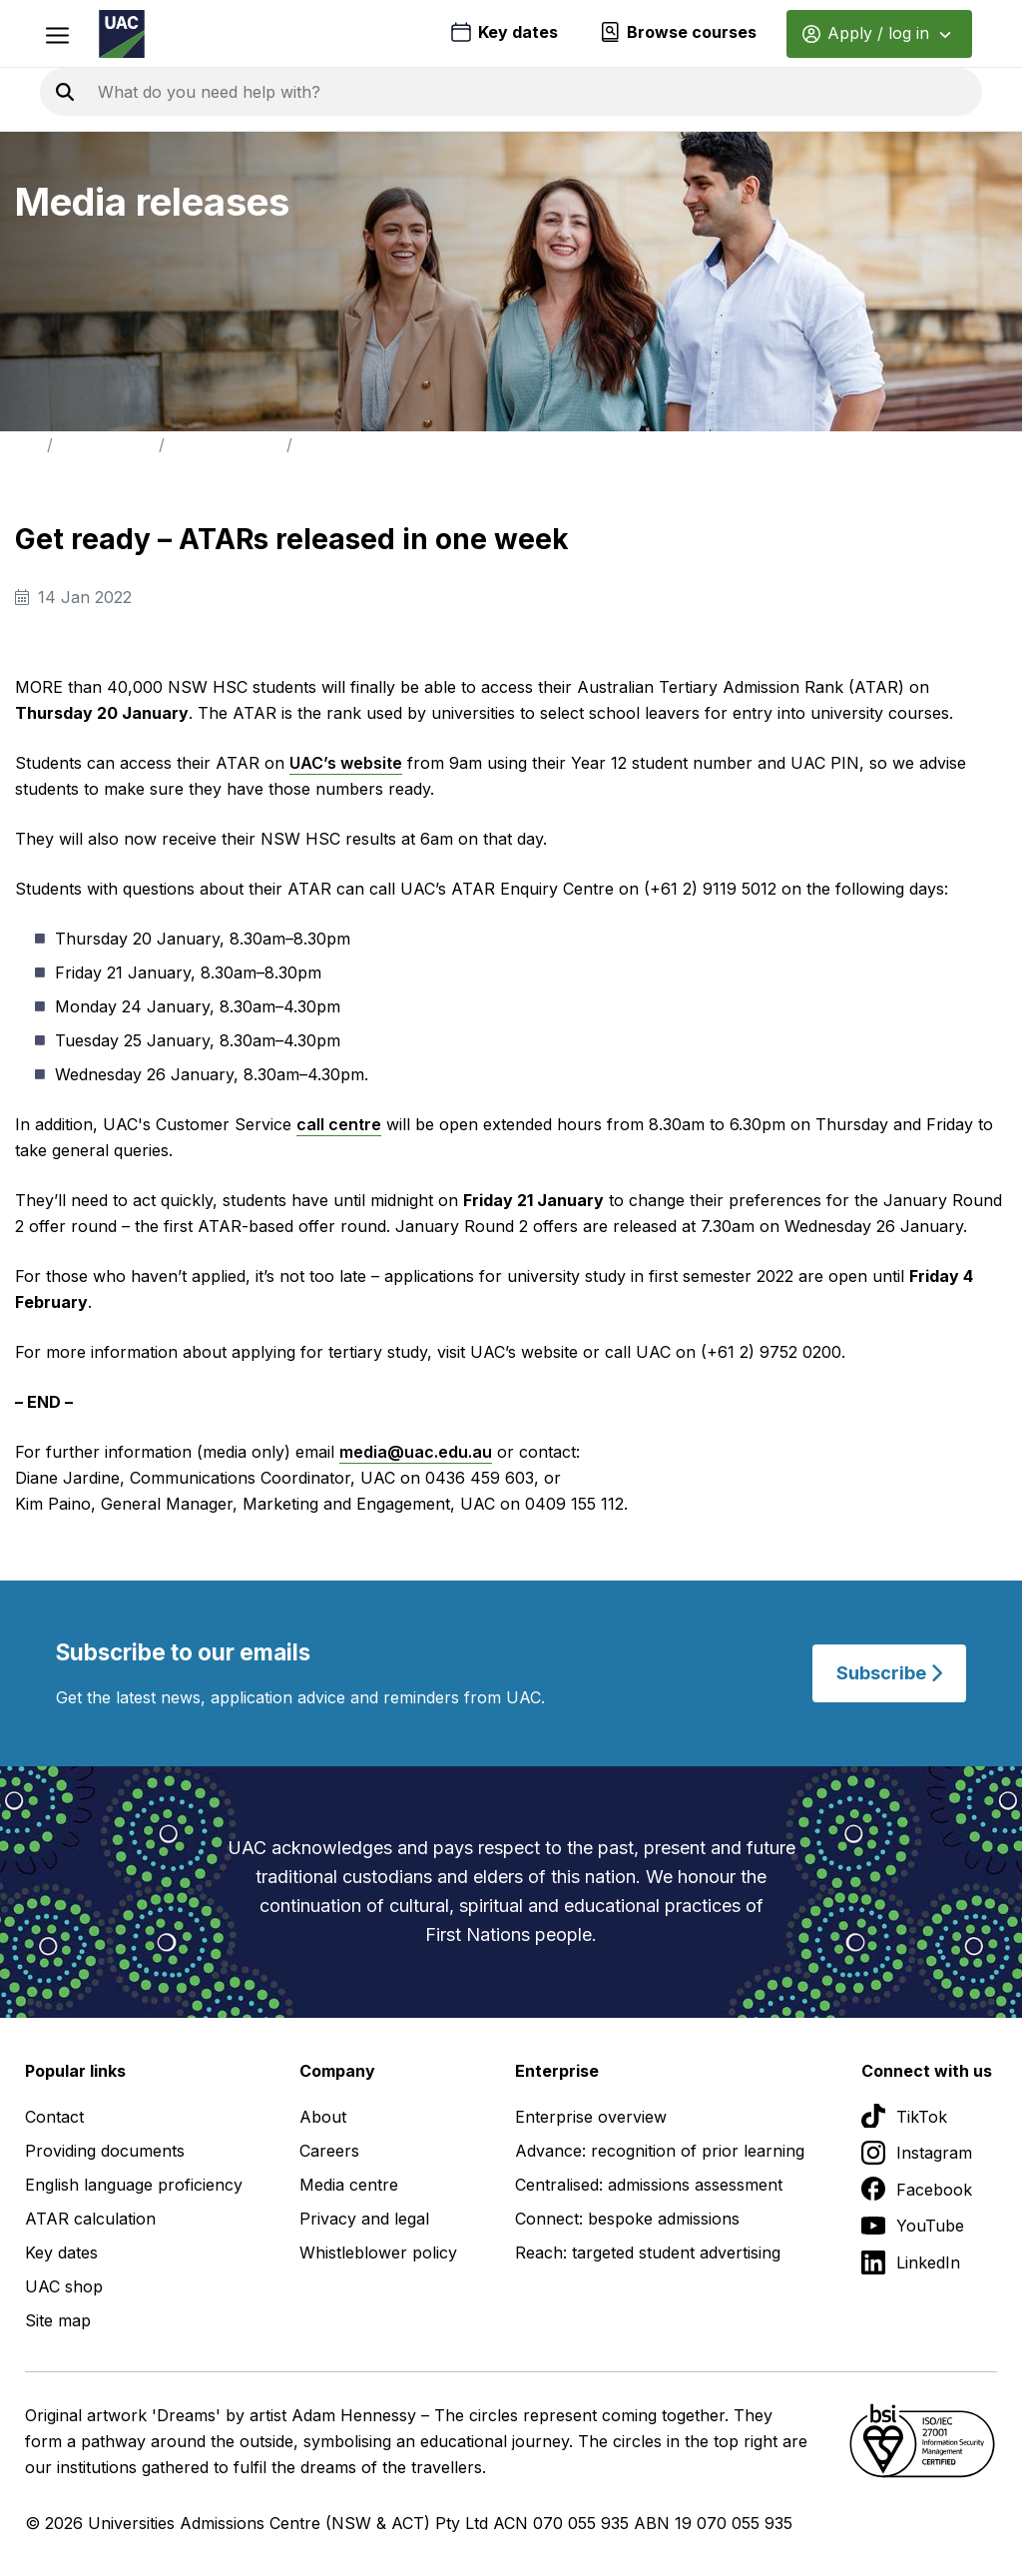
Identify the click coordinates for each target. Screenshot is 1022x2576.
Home (19, 444)
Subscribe (889, 1672)
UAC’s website (345, 763)
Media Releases (225, 444)
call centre (338, 1124)
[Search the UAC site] (339, 92)
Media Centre (106, 444)
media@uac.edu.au (415, 1452)
